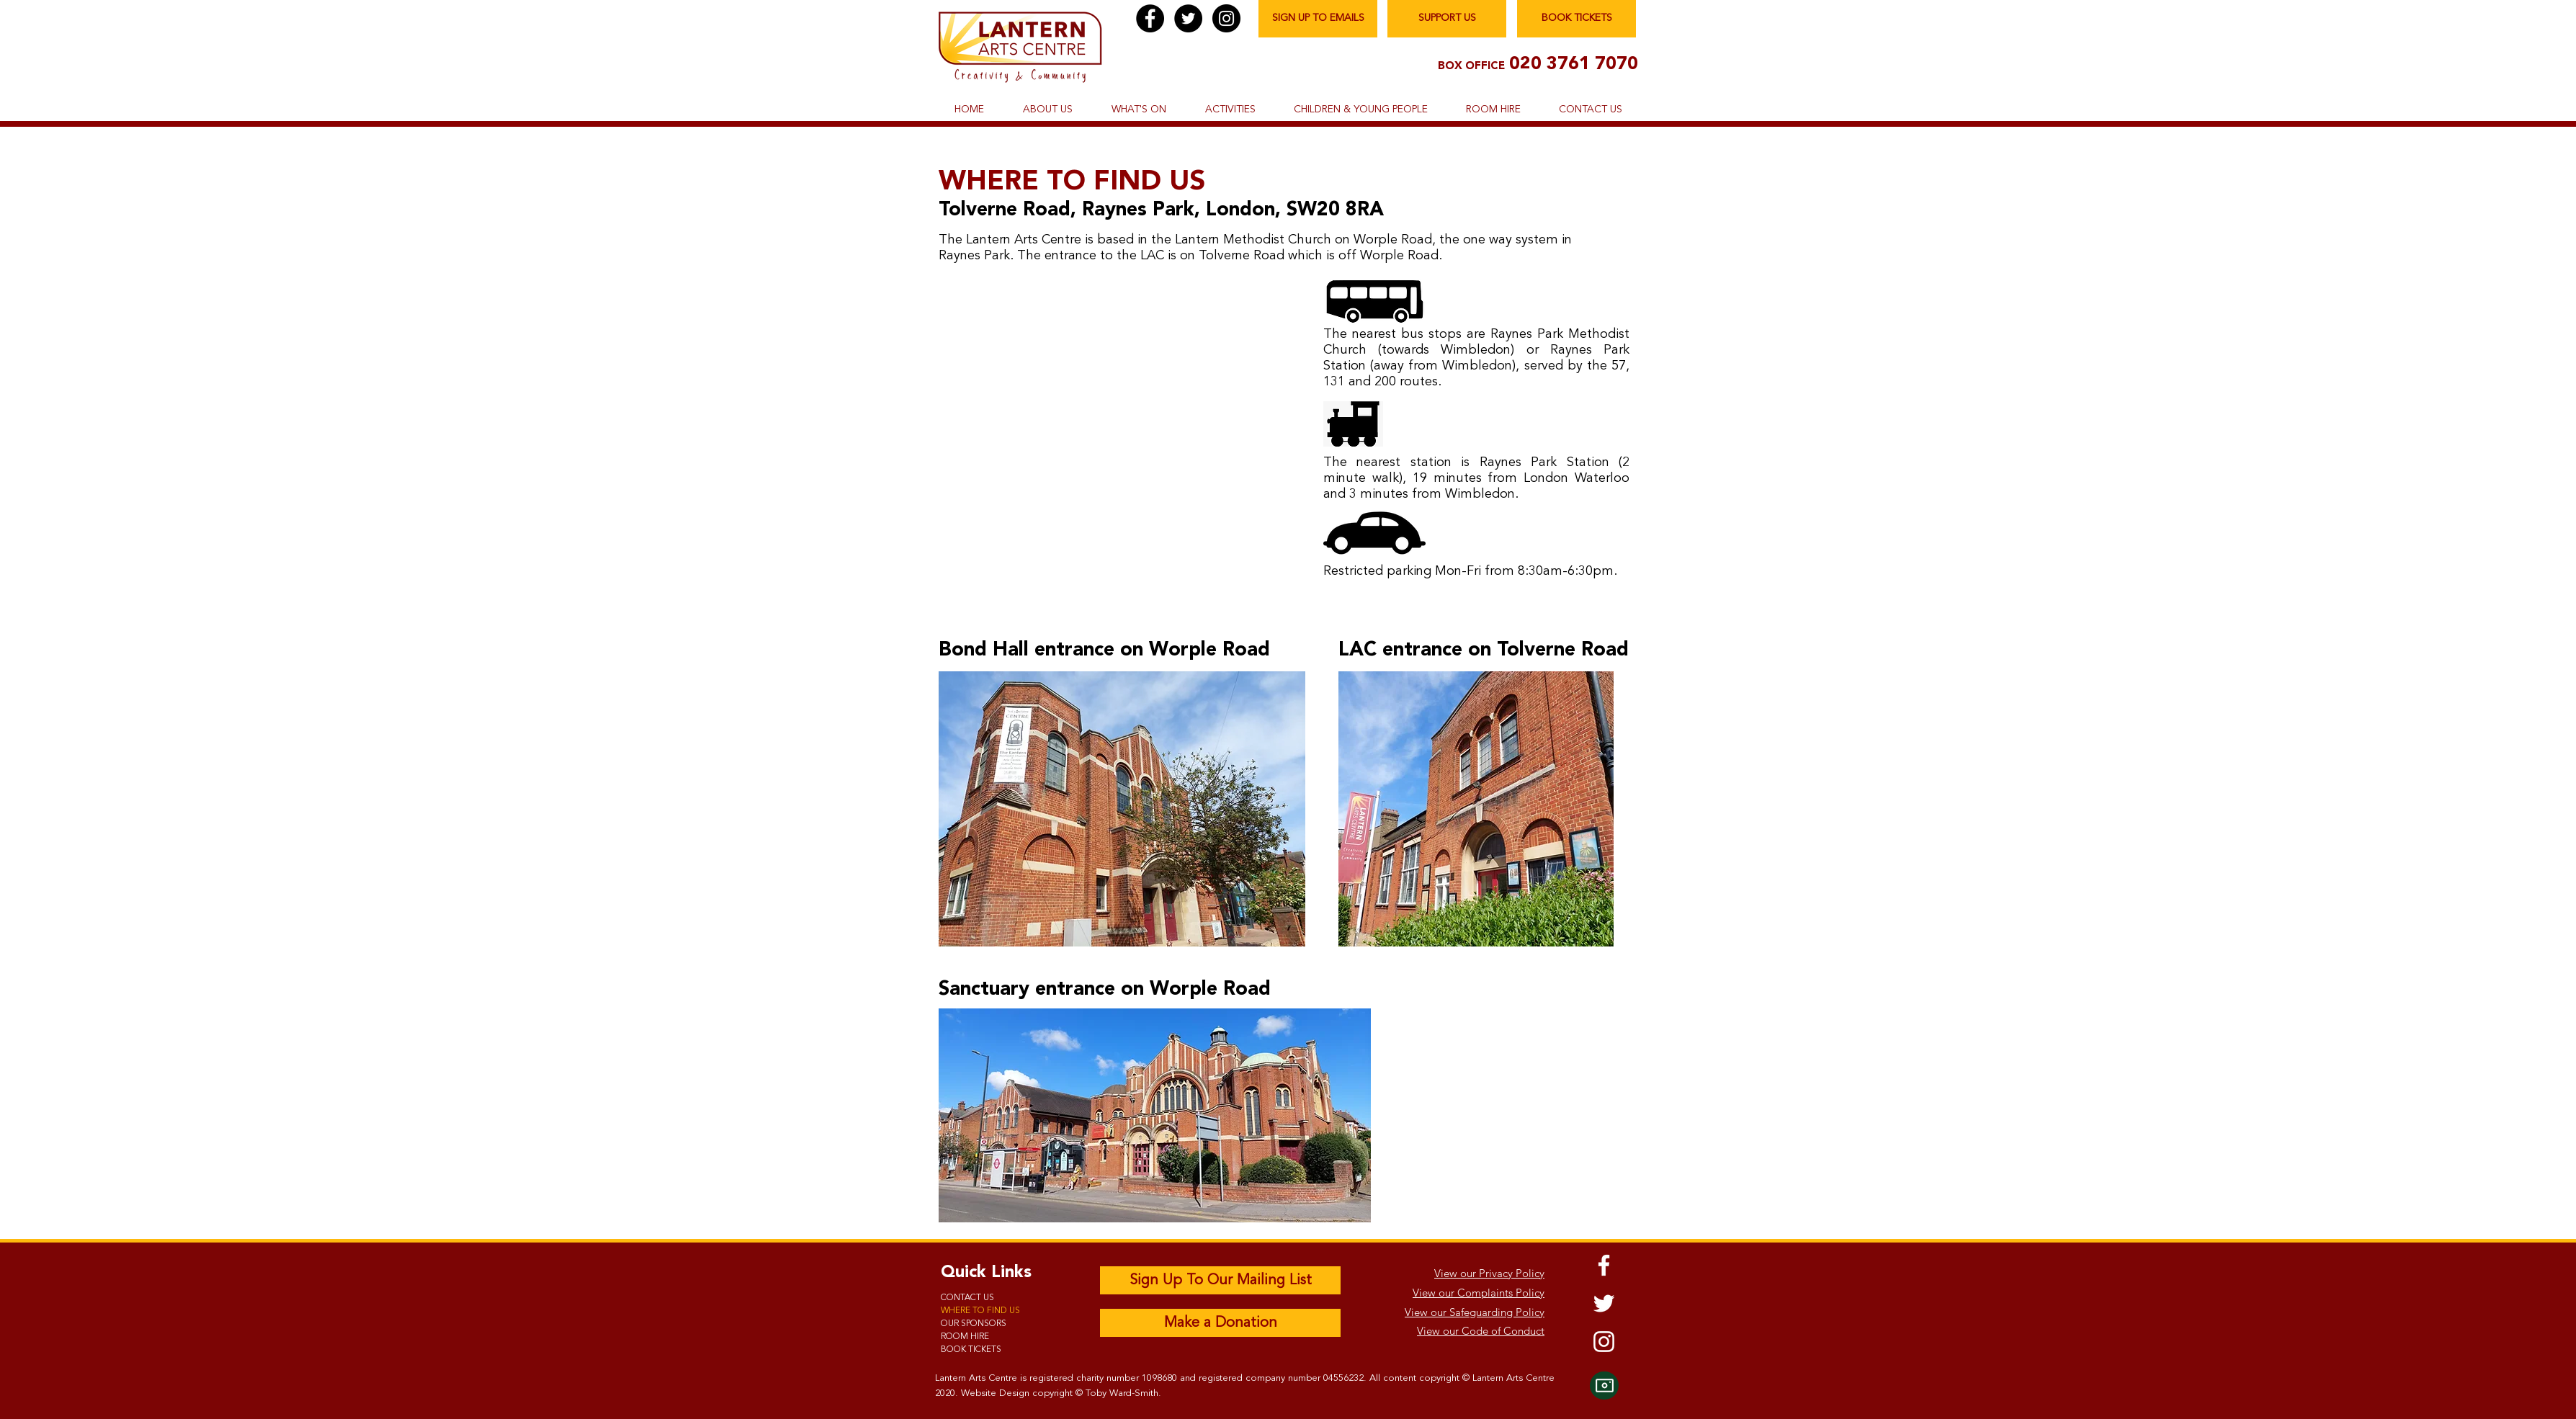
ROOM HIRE (965, 1337)
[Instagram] (1226, 18)
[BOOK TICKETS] (1576, 18)
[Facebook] (1150, 18)
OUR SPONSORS (973, 1324)
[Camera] (1604, 1385)
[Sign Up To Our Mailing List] (1220, 1280)
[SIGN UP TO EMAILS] (1317, 18)
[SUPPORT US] (1446, 18)
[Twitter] (1188, 18)
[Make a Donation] (1220, 1323)
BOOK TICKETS (971, 1350)
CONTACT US (967, 1298)
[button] (1047, 110)
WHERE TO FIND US (980, 1311)
